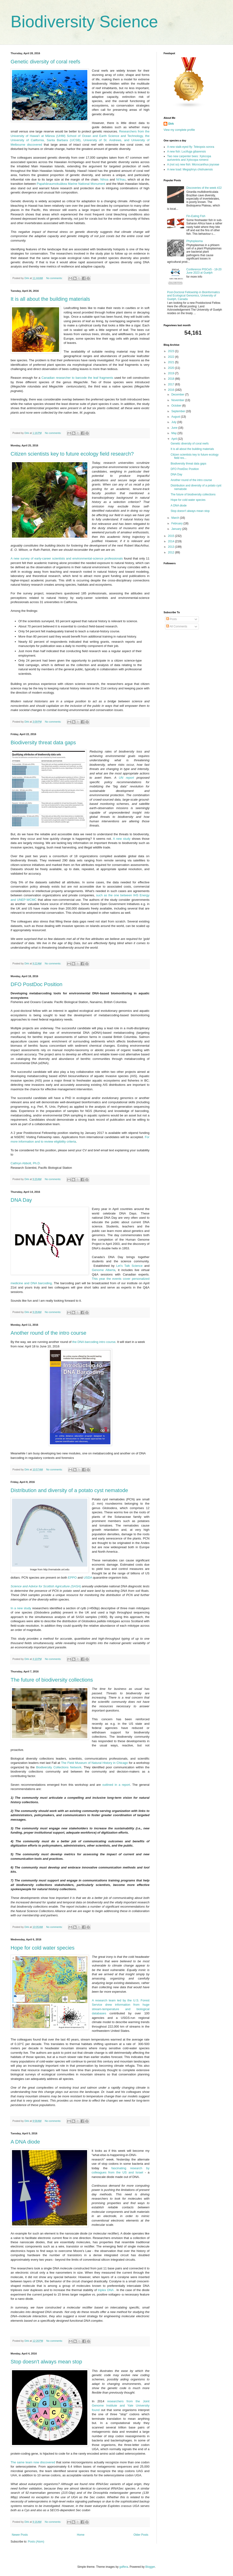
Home (80, 2534)
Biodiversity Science (84, 21)
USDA (88, 1577)
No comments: (54, 278)
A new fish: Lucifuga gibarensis (186, 151)
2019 (171, 373)
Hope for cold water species (42, 1948)
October (176, 405)
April (174, 438)
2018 (171, 378)
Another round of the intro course (48, 1333)
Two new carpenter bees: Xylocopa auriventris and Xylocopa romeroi (189, 158)
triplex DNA (106, 2290)
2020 (171, 368)
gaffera (123, 2566)
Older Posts (140, 2534)
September (178, 411)
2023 (171, 351)
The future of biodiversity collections (52, 1680)
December (178, 394)
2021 (171, 362)
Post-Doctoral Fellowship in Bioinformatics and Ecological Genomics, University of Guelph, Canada (193, 296)
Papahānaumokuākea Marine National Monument (71, 183)
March (175, 517)
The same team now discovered (33, 2462)
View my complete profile (179, 130)
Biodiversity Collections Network (58, 1767)
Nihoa (104, 179)
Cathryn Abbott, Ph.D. (26, 1163)
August (176, 416)
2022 (171, 356)
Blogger (150, 2566)
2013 (171, 546)
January (176, 529)
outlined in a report (116, 1784)
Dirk (171, 123)
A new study (122, 838)
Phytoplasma (194, 241)
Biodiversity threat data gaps (43, 742)
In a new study (21, 1608)
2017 (171, 384)
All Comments (176, 626)
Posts (171, 619)
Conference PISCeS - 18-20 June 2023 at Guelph (203, 271)
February (177, 523)
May (174, 433)
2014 (171, 541)
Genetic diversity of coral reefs (45, 62)
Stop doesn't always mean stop (46, 2362)
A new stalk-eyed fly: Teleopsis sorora (190, 146)
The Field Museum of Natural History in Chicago (94, 1763)
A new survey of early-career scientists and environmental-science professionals (67, 558)
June (174, 427)
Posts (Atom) (36, 2541)
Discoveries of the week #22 (204, 187)
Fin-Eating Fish (195, 216)
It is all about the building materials (50, 299)
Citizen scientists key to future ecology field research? (72, 454)
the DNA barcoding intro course (93, 1342)
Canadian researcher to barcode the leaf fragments (77, 377)
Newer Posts (20, 2534)
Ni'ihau (121, 179)
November (178, 400)
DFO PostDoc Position (36, 984)
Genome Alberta (103, 1270)
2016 (171, 389)
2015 (171, 536)
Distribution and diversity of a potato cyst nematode (69, 1490)
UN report (126, 777)
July (174, 422)
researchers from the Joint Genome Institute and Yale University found (120, 2405)
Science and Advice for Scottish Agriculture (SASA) (46, 1586)
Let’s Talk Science (129, 1265)
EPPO (72, 1577)
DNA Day (21, 1200)
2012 (171, 552)
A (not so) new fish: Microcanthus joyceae (193, 164)
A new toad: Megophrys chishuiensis (190, 169)
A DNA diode (25, 2142)
